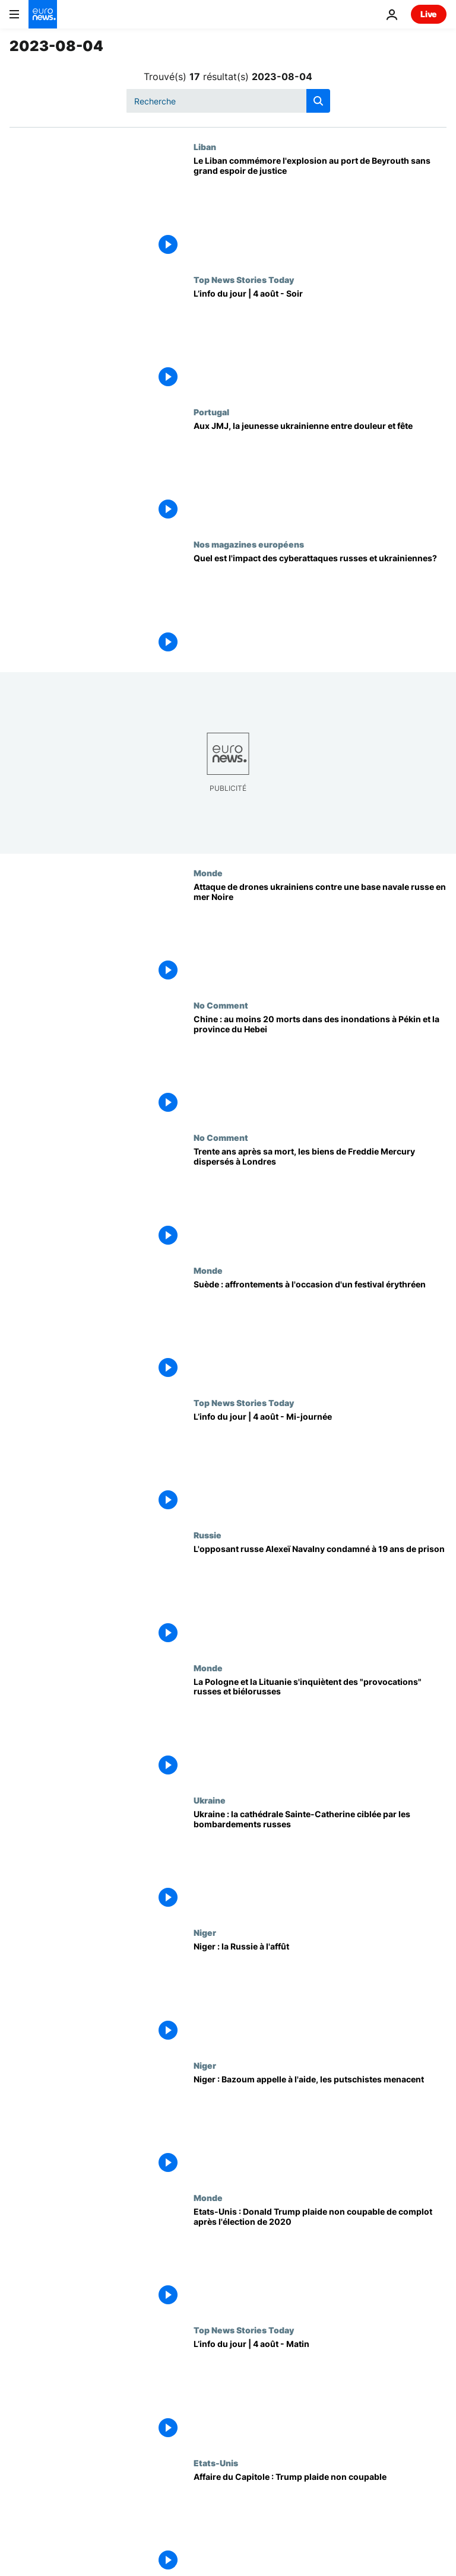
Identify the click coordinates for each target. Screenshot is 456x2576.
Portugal (211, 411)
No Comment (221, 1005)
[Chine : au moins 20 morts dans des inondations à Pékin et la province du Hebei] (320, 1066)
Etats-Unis (216, 2462)
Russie (207, 1535)
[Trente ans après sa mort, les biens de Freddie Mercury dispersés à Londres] (320, 1199)
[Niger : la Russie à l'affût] (320, 1994)
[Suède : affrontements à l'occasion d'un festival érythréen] (320, 1332)
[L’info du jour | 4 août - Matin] (320, 2391)
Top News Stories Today (244, 279)
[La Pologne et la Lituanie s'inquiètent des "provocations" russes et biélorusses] (320, 1729)
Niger (205, 1932)
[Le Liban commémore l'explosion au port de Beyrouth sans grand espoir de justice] (320, 208)
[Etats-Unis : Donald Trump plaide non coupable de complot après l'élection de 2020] (320, 2259)
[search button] (318, 101)
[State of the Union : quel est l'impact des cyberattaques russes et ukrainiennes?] (320, 605)
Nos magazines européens (249, 544)
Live (428, 14)
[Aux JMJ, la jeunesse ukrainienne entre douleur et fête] (320, 473)
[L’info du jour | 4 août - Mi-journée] (320, 1464)
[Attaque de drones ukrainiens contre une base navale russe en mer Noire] (320, 934)
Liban (205, 146)
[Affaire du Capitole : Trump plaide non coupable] (320, 2524)
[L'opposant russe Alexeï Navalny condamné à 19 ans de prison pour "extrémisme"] (320, 1596)
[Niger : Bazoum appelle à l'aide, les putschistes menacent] (320, 2127)
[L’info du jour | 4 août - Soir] (320, 341)
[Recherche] (228, 101)
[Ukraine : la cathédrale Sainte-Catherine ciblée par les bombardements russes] (320, 1861)
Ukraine (210, 1800)
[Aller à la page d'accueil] (42, 14)
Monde (208, 872)
